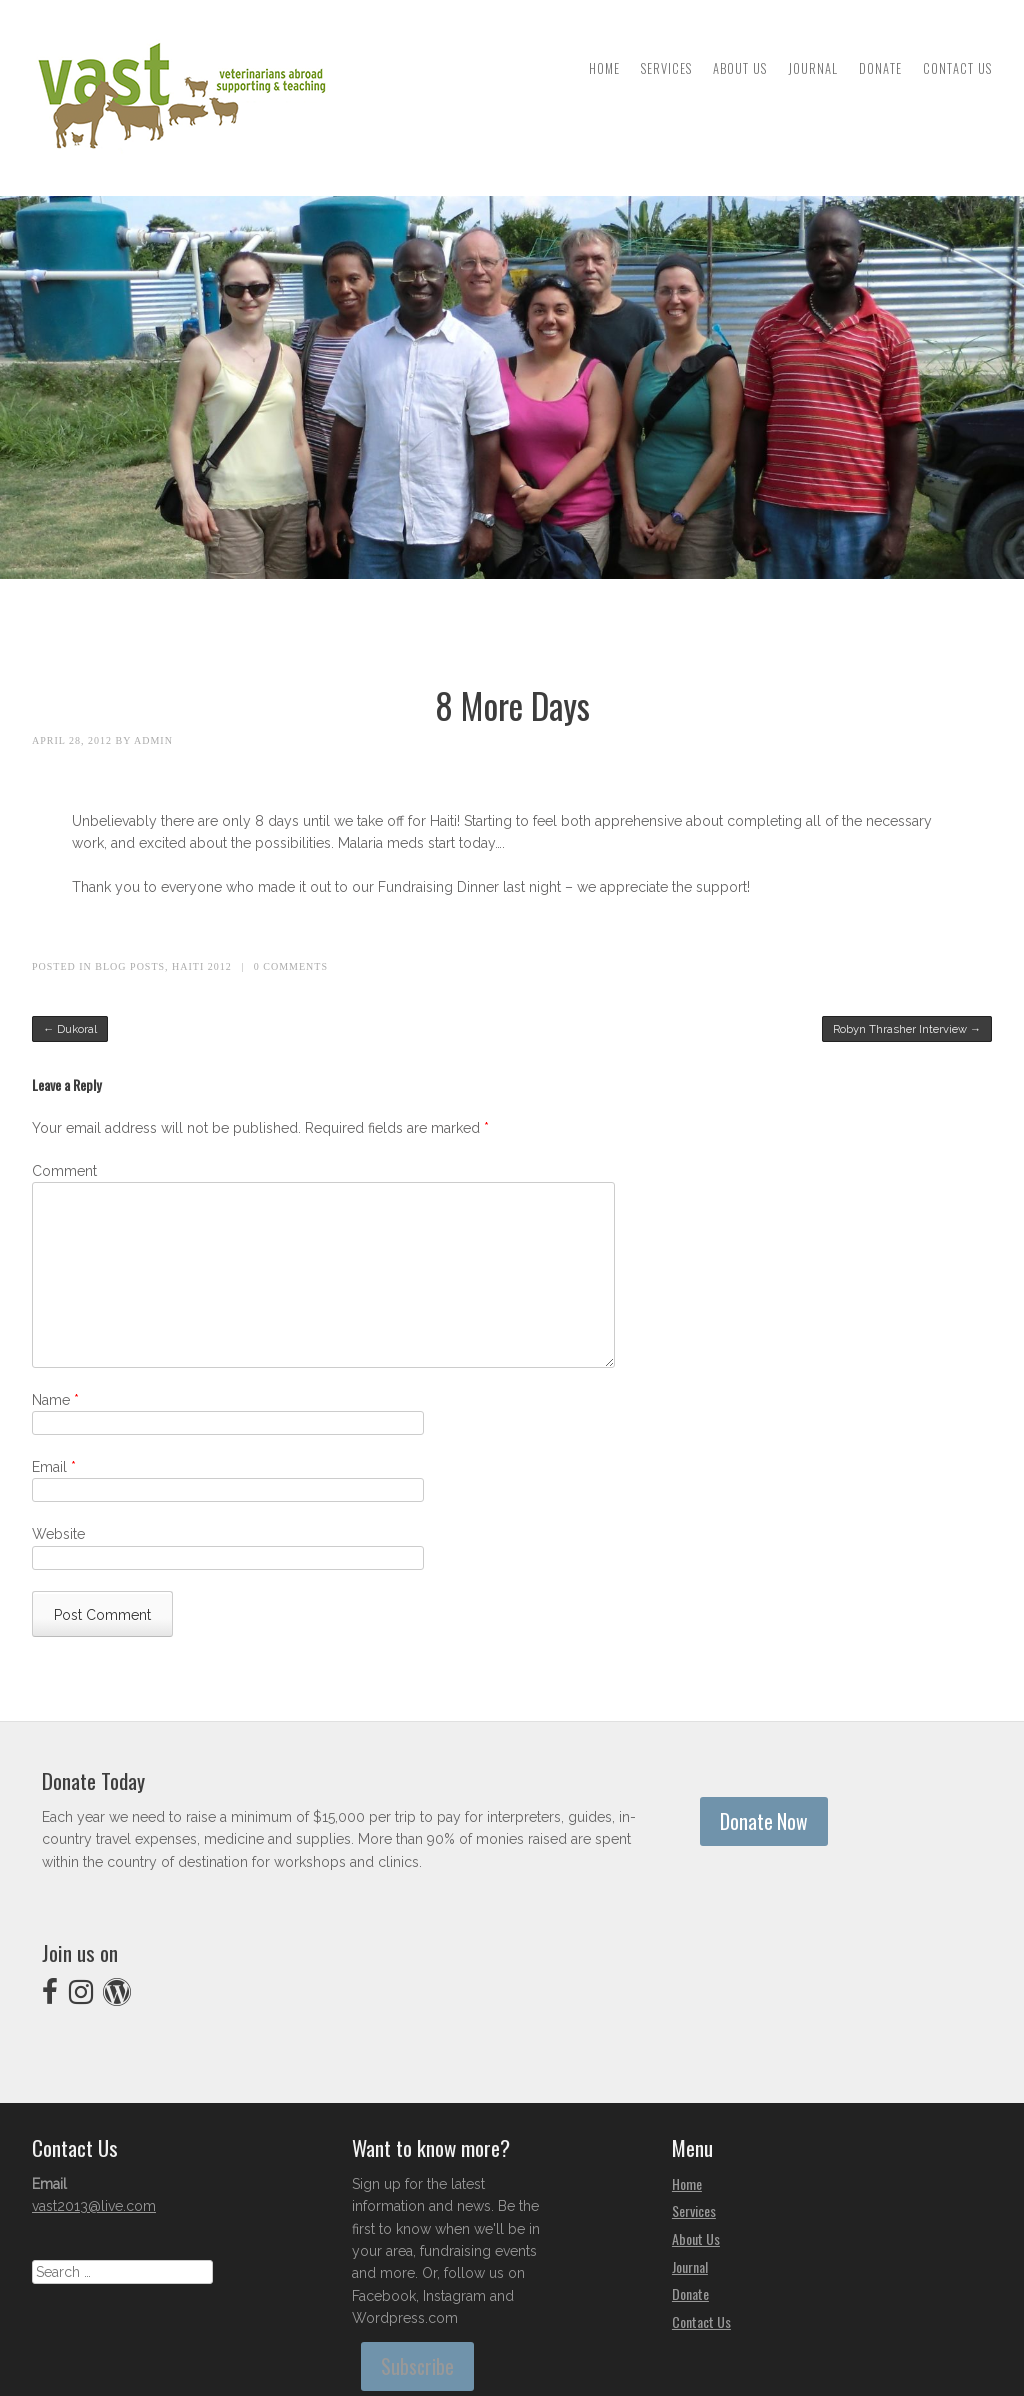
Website (58, 1534)
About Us (740, 68)
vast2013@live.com (94, 2206)
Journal (813, 68)
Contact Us (957, 68)
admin (153, 740)
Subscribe (417, 2366)
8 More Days (512, 705)
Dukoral (70, 1029)
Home (604, 68)
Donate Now (764, 1821)
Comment (64, 1171)
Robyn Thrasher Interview (907, 1029)
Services (666, 68)
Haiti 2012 (202, 966)
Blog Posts (130, 966)
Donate (880, 68)
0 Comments (291, 966)
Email (54, 1467)
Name (55, 1400)
